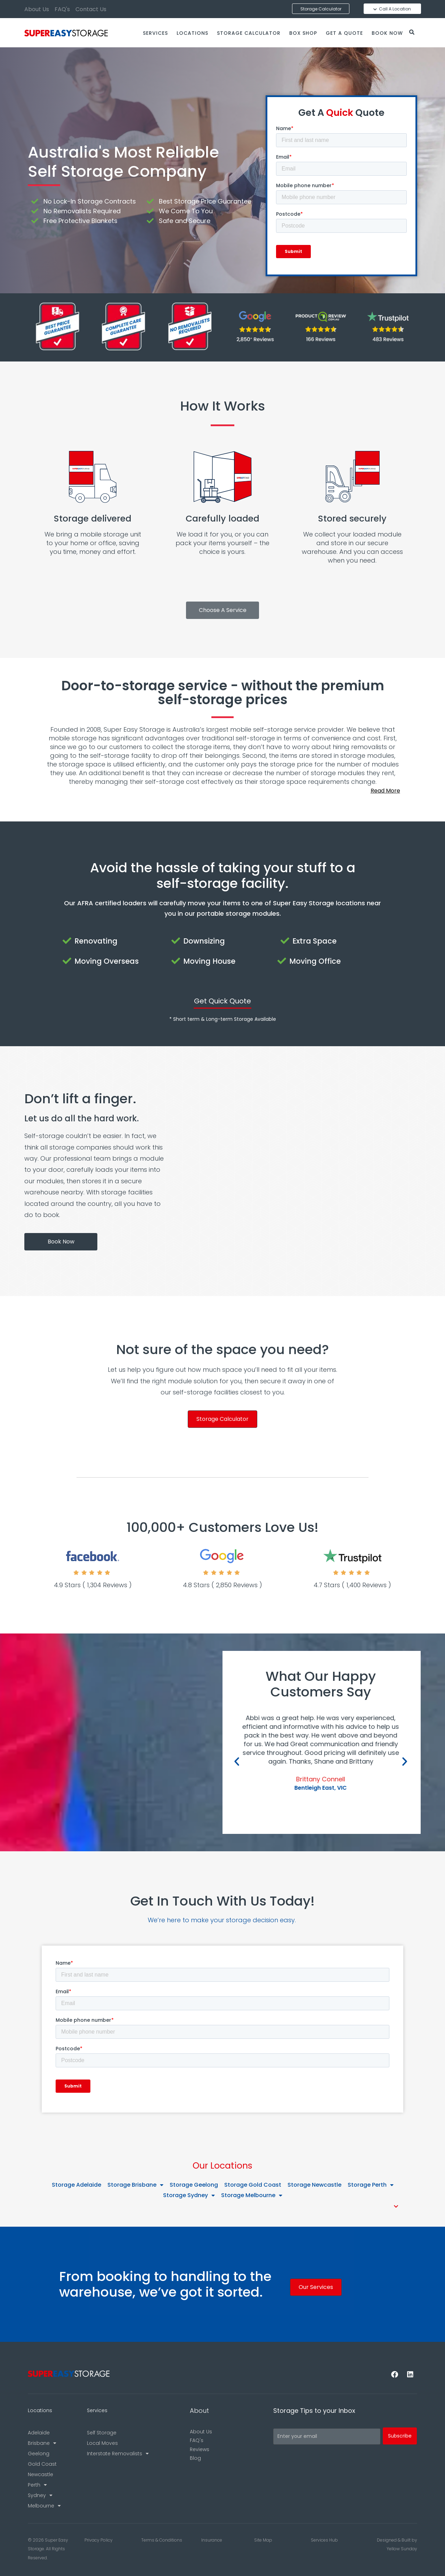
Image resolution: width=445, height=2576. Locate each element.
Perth (37, 2485)
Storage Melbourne (251, 2195)
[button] (222, 791)
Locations (192, 33)
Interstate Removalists (118, 2453)
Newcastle (40, 2474)
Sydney (40, 2495)
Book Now (387, 33)
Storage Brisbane (135, 2185)
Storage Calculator (249, 33)
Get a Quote (344, 33)
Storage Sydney (189, 2195)
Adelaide (39, 2432)
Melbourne (44, 2506)
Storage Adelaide (76, 2185)
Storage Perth (371, 2185)
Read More (385, 791)
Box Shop (303, 33)
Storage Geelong (194, 2185)
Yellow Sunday (402, 2549)
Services (155, 33)
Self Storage (101, 2432)
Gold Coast (42, 2463)
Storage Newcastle (314, 2185)
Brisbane (42, 2443)
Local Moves (102, 2443)
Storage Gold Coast (252, 2185)
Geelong (38, 2453)
